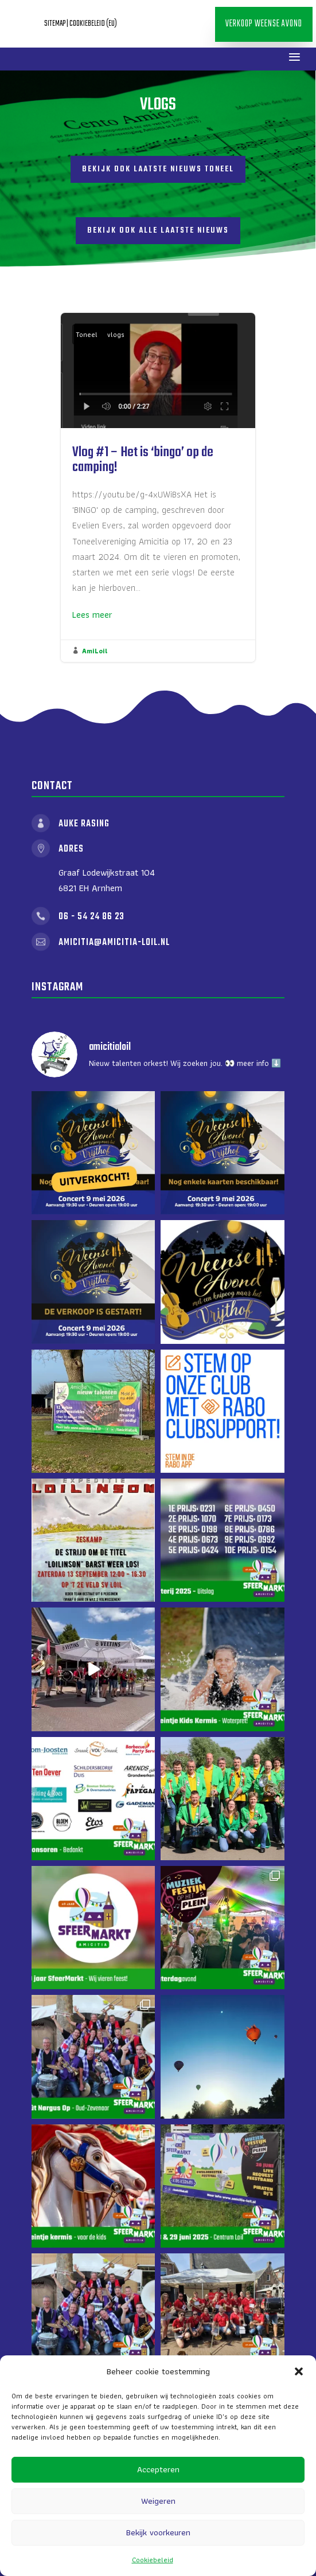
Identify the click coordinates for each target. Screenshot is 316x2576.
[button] (299, 2371)
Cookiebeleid (152, 2559)
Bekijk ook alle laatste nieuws (158, 230)
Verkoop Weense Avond (263, 24)
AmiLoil (94, 650)
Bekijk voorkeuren (158, 2532)
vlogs (115, 334)
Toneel (86, 334)
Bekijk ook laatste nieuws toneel (158, 169)
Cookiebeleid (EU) (93, 23)
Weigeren (158, 2501)
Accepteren (158, 2469)
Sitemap (54, 23)
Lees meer (92, 614)
